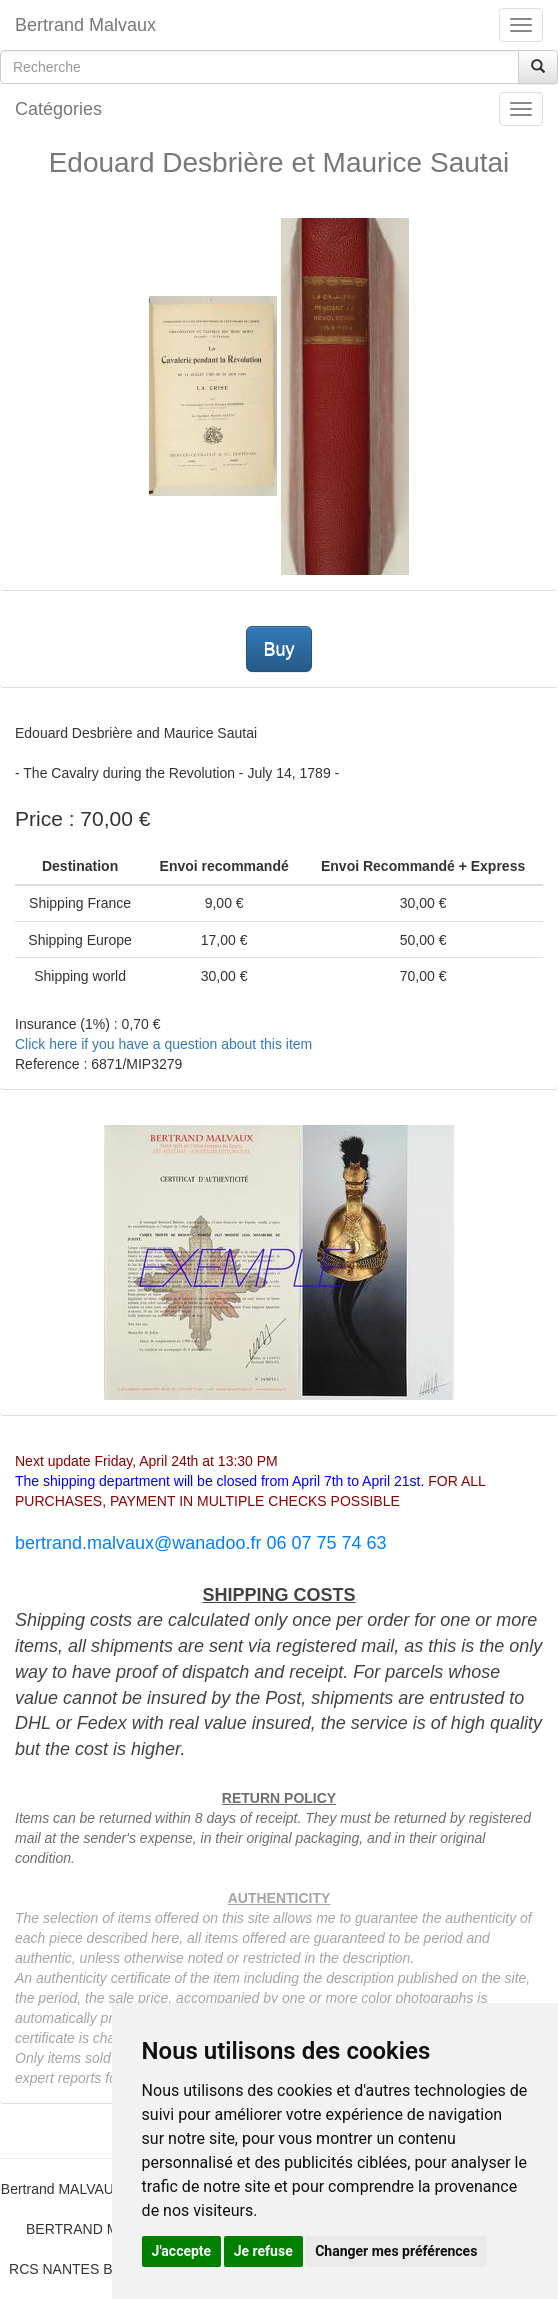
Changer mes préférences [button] (396, 2251)
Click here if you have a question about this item (163, 1044)
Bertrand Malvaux (85, 25)
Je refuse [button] (263, 2251)
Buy (278, 649)
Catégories (58, 109)
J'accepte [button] (182, 2251)
